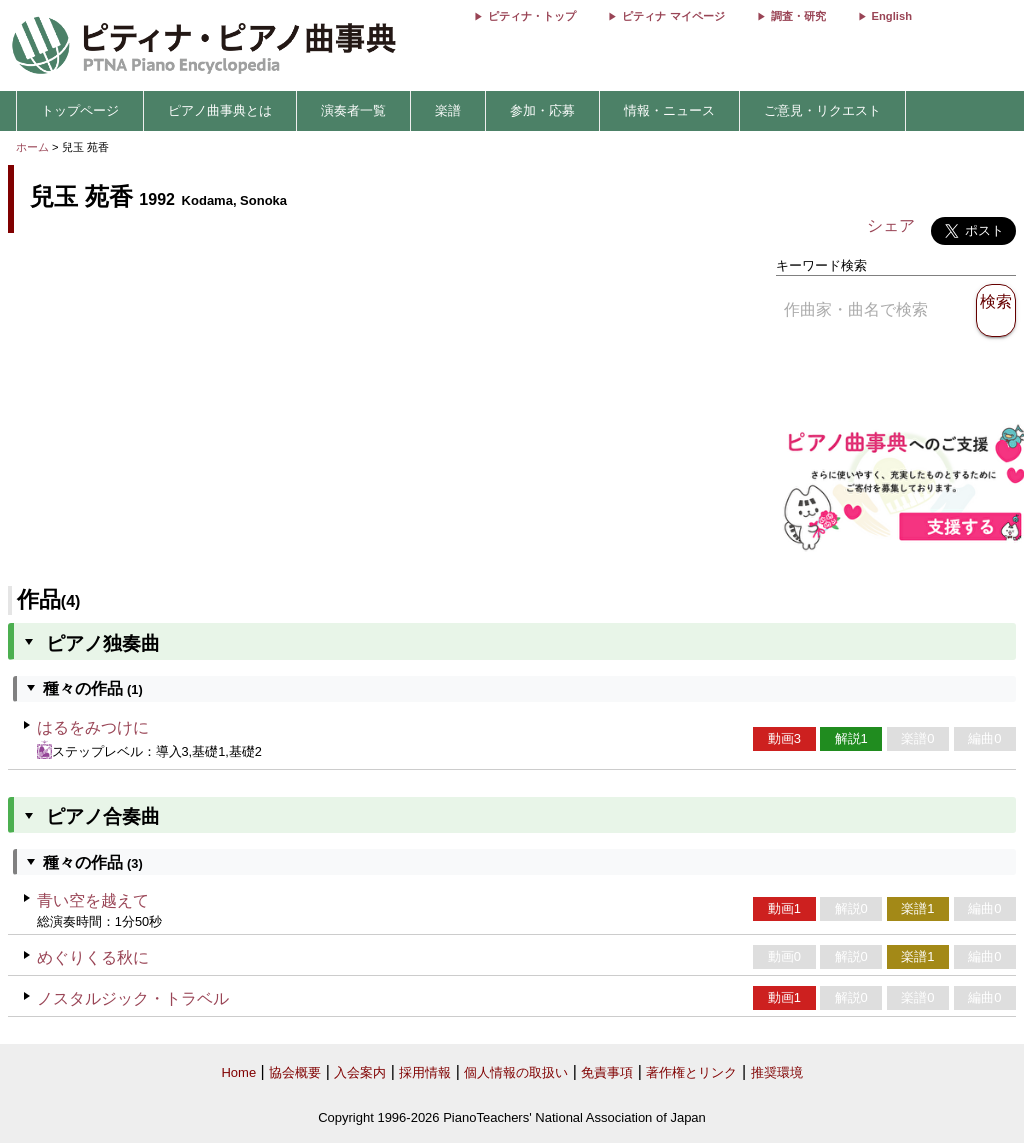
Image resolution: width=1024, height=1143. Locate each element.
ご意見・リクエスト (822, 110)
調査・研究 (798, 16)
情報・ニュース (669, 110)
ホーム (32, 147)
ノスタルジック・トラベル (133, 998)
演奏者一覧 (353, 110)
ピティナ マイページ (673, 16)
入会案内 (360, 1072)
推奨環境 (777, 1072)
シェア (891, 225)
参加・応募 (542, 110)
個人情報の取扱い (516, 1072)
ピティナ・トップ (532, 16)
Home (238, 1072)
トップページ (80, 110)
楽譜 (448, 110)
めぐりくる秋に (93, 957)
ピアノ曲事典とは (220, 110)
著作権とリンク (691, 1072)
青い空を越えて (93, 900)
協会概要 (295, 1072)
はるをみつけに (93, 727)
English (892, 16)
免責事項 (607, 1072)
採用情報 (425, 1072)
